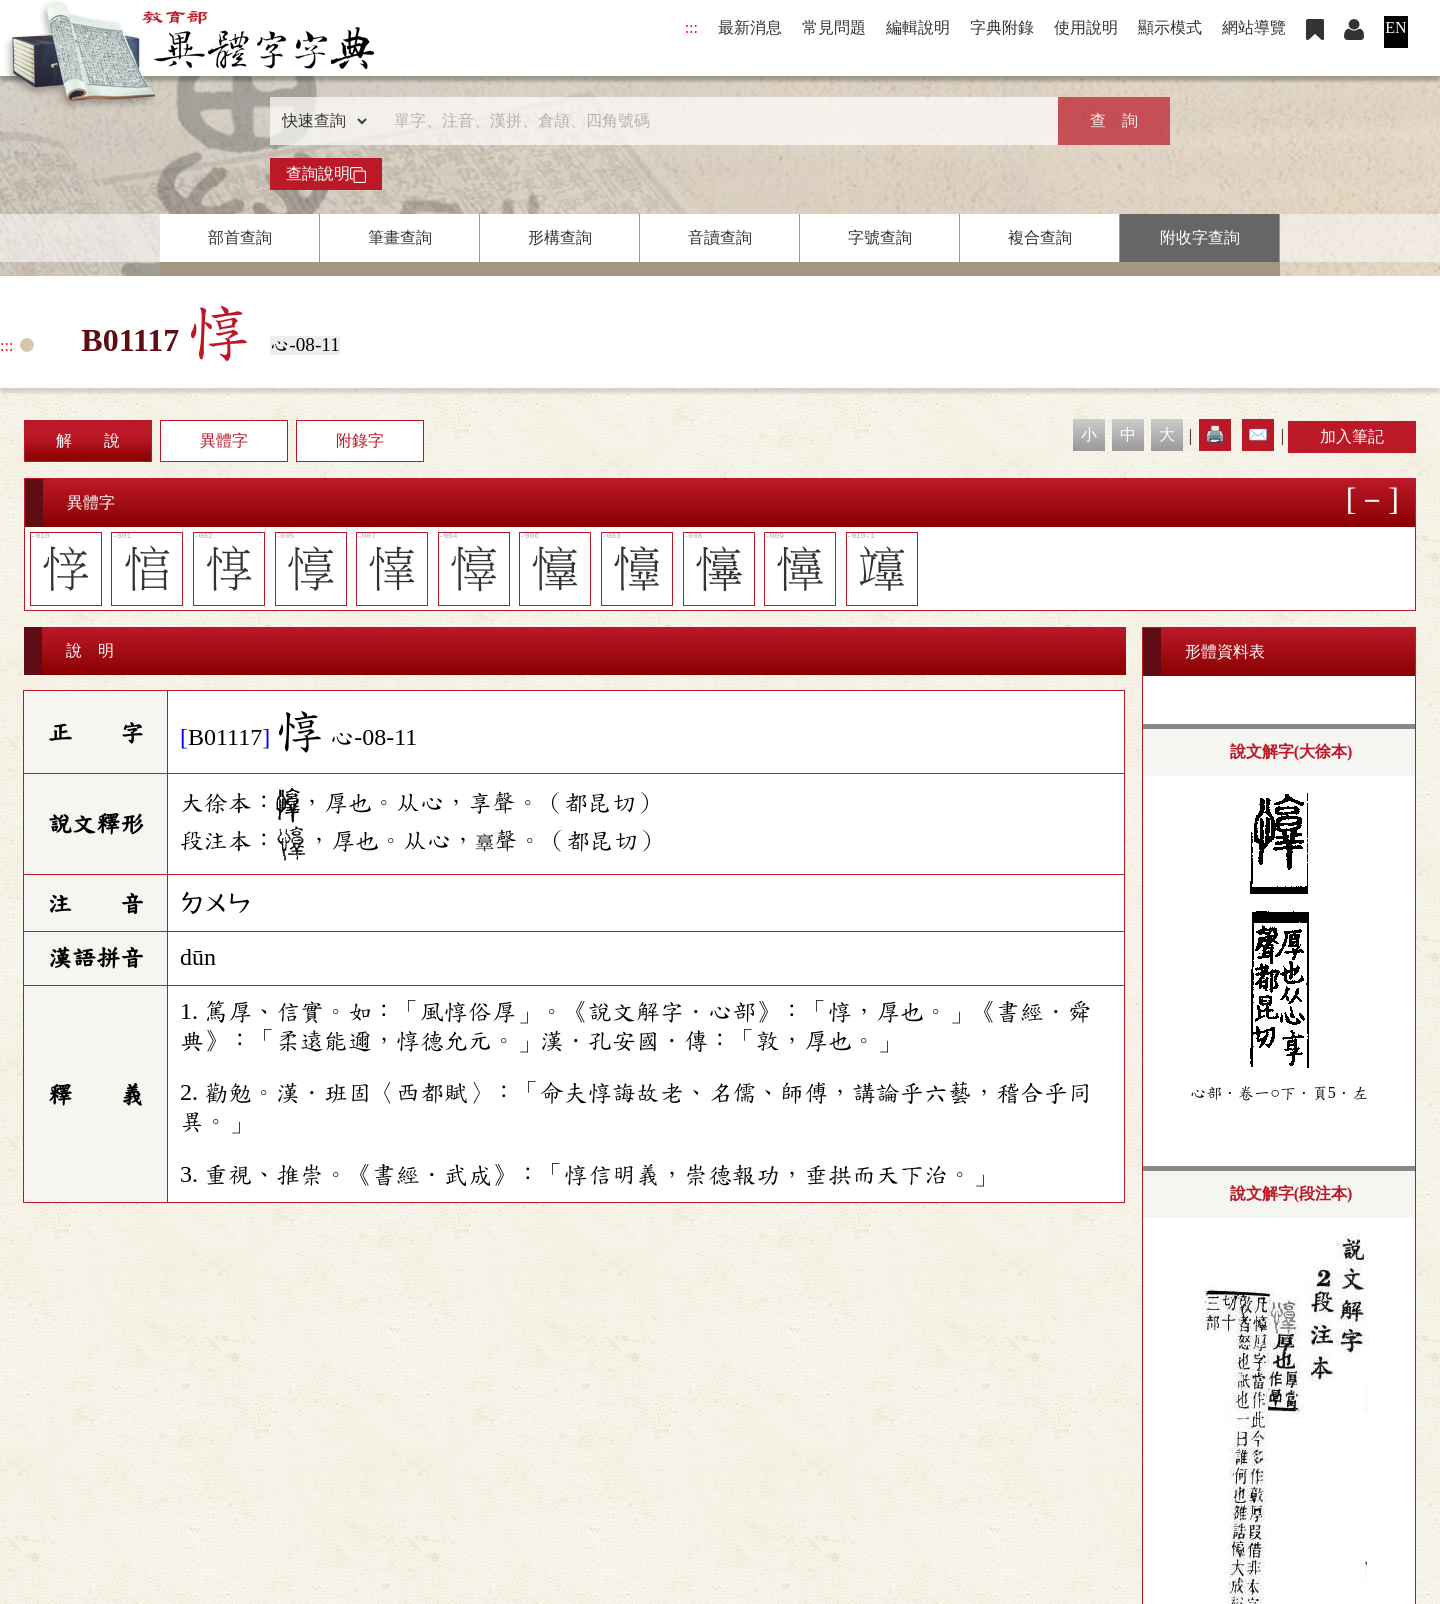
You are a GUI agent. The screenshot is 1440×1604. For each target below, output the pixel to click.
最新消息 (750, 27)
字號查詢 (880, 237)
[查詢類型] (320, 121)
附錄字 (360, 440)
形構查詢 (560, 237)
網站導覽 (1254, 27)
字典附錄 (1002, 27)
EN (1395, 27)
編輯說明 (918, 27)
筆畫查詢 (400, 237)
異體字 (224, 440)
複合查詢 (1040, 237)
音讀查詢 (720, 237)
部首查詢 (240, 237)
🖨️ (1215, 434)
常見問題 (834, 27)
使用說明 (1086, 27)
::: (691, 27)
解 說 (88, 440)
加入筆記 (1352, 436)
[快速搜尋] (713, 121)
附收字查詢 (1200, 237)
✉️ (1258, 434)
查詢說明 (326, 174)
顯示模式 (1170, 27)
